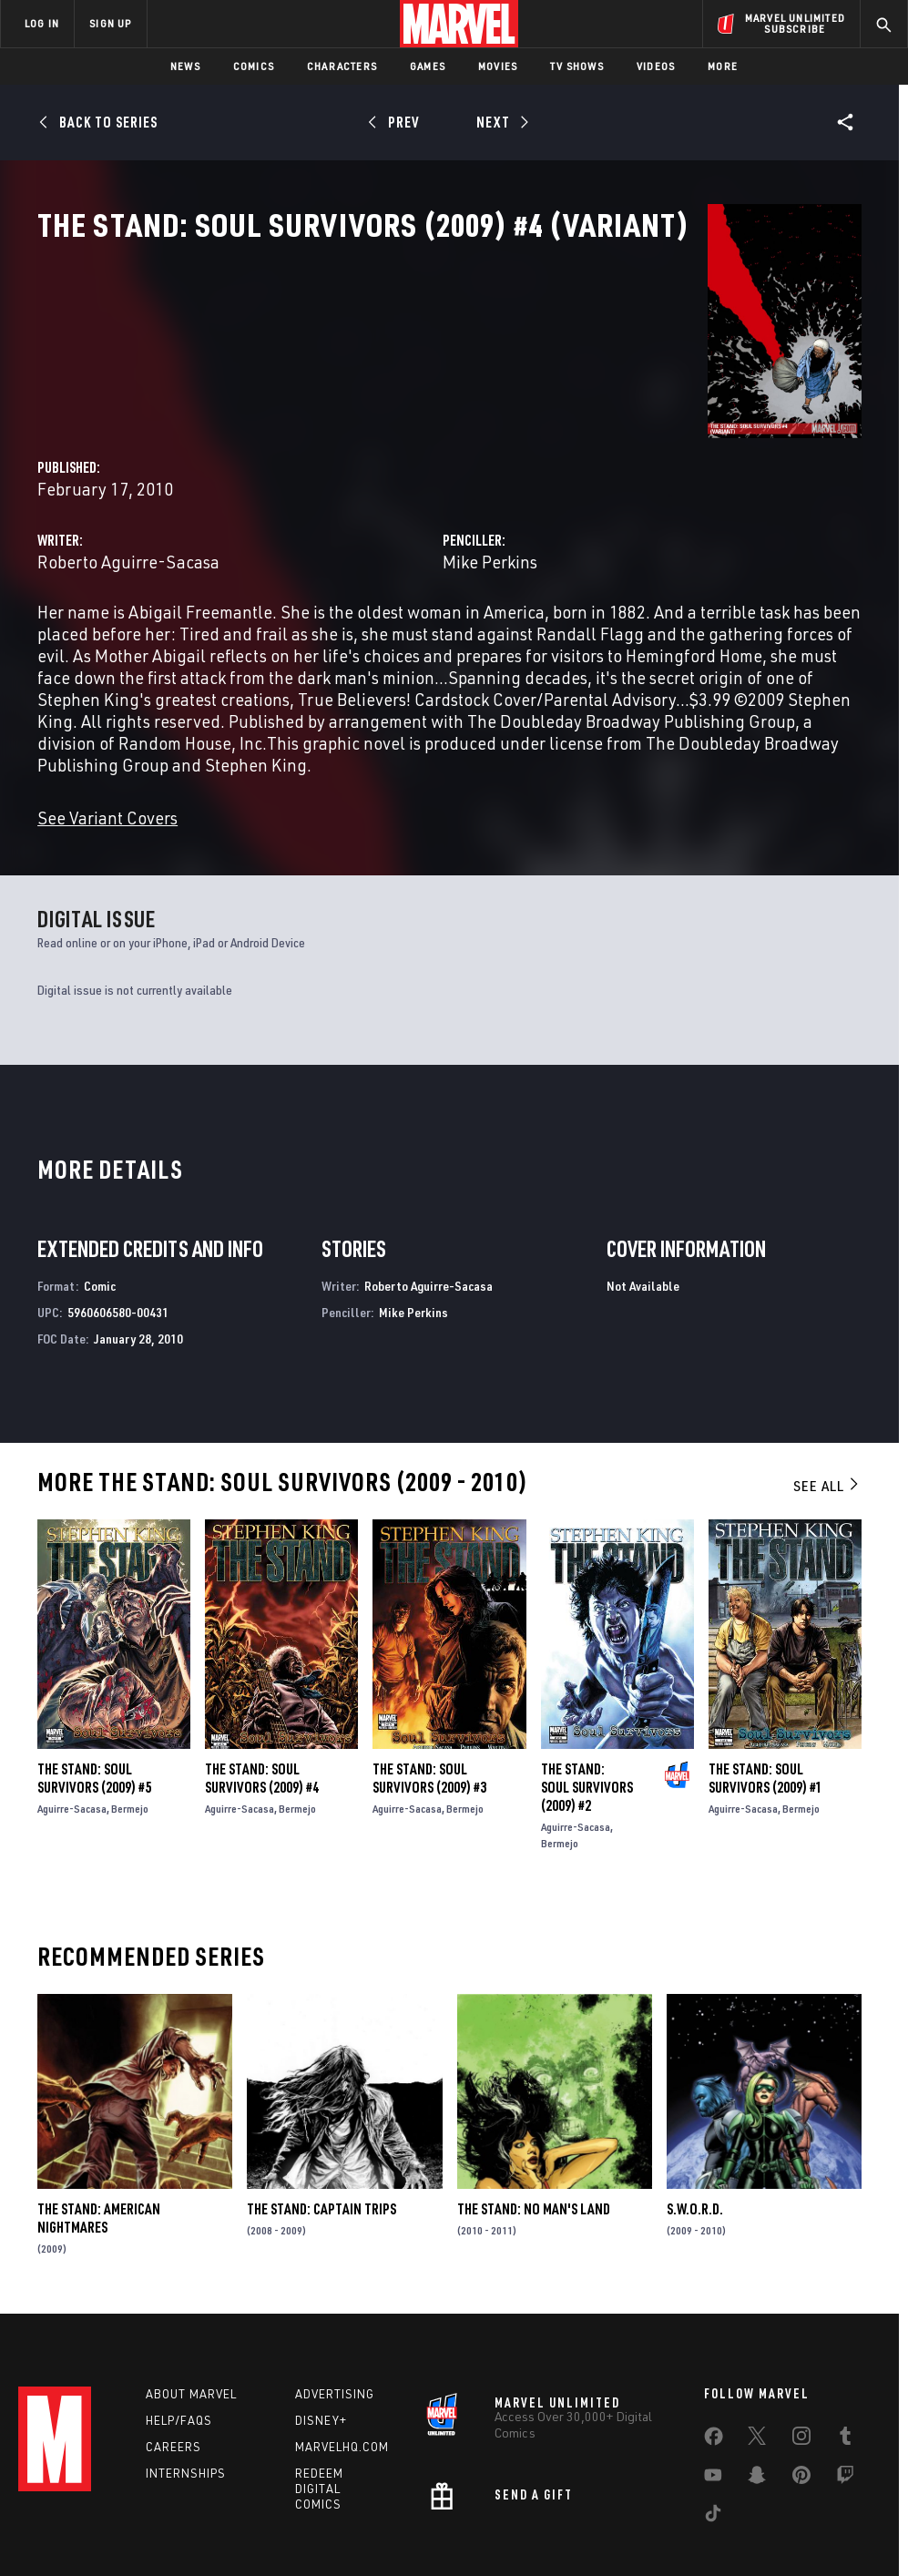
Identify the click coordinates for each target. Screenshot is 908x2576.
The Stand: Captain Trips (321, 2164)
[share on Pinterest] (801, 2435)
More (723, 66)
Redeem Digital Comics (319, 2444)
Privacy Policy (153, 2562)
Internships (186, 2428)
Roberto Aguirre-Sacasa (389, 429)
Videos (656, 66)
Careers (173, 2402)
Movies (497, 66)
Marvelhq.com (342, 2402)
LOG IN (42, 23)
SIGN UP (110, 23)
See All (827, 1441)
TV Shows (577, 66)
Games (427, 66)
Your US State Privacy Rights (274, 2562)
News (185, 66)
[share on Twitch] (845, 2435)
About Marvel (191, 2350)
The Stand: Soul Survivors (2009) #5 (94, 1733)
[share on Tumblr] (845, 2396)
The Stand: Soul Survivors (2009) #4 (262, 1733)
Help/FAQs (179, 2375)
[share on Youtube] (713, 2435)
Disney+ (321, 2375)
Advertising (334, 2350)
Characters (342, 66)
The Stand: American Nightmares (98, 2173)
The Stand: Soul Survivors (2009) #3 (429, 1733)
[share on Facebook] (713, 2396)
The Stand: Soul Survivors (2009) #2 (587, 1742)
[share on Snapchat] (757, 2435)
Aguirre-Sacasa (72, 1764)
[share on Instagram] (801, 2396)
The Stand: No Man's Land (533, 2164)
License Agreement (699, 2562)
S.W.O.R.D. (695, 2164)
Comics (253, 66)
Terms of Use (70, 2562)
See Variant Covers (368, 773)
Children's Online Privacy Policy (557, 2562)
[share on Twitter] (757, 2396)
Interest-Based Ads (813, 2562)
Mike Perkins (619, 429)
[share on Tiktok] (713, 2473)
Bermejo (129, 1764)
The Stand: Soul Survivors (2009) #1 (765, 1733)
